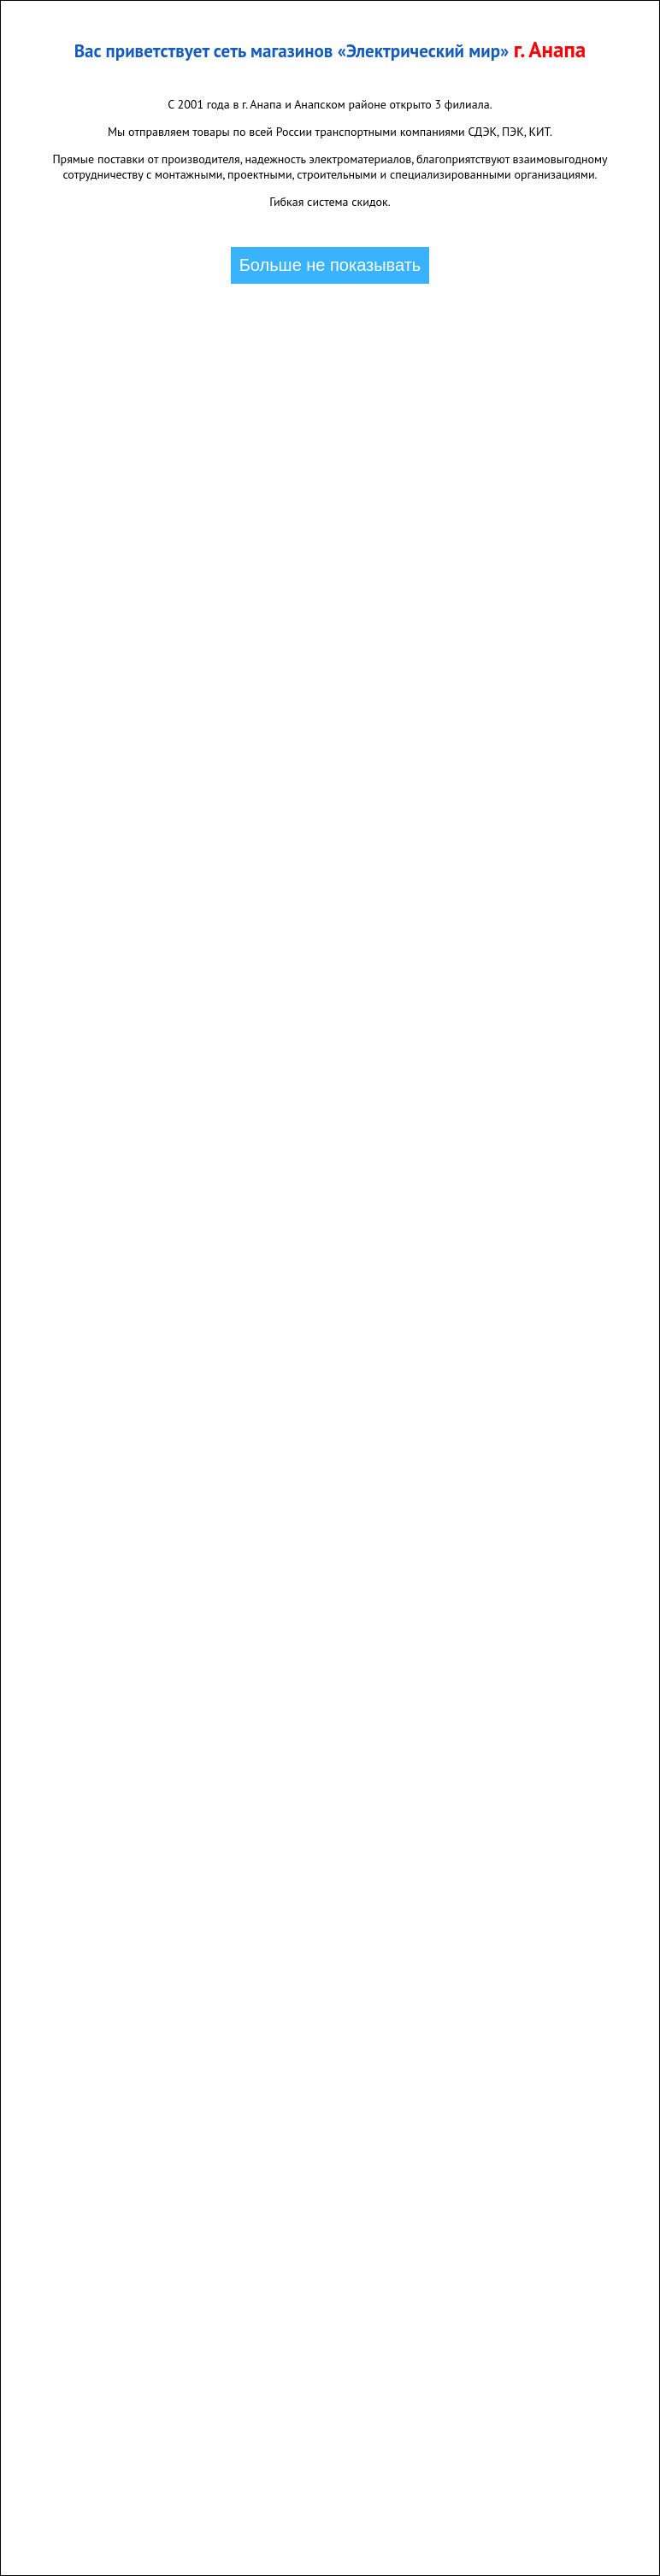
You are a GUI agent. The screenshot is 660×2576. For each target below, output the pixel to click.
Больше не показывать (330, 265)
